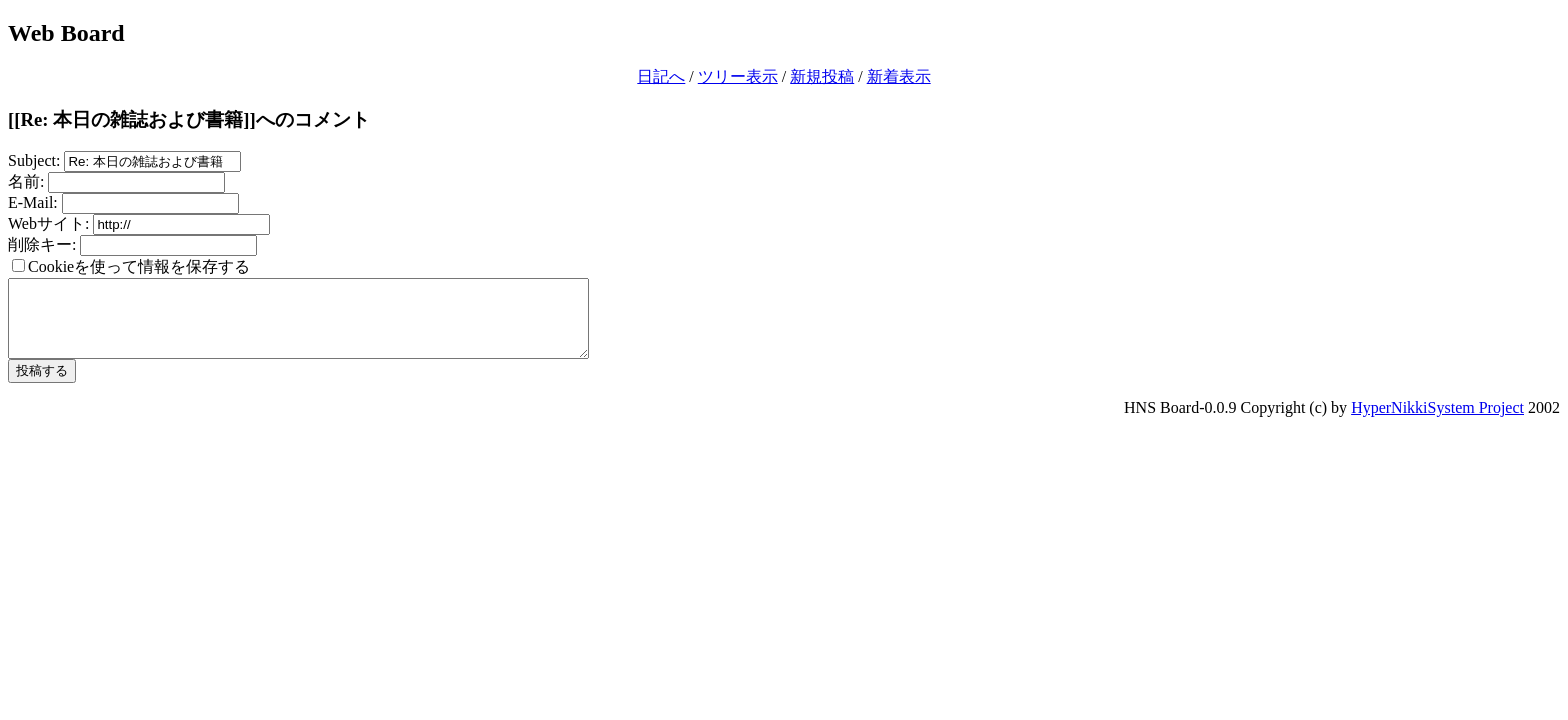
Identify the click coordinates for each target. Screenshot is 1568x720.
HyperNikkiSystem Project (1437, 422)
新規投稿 (822, 76)
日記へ (661, 76)
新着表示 (899, 76)
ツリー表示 (738, 76)
